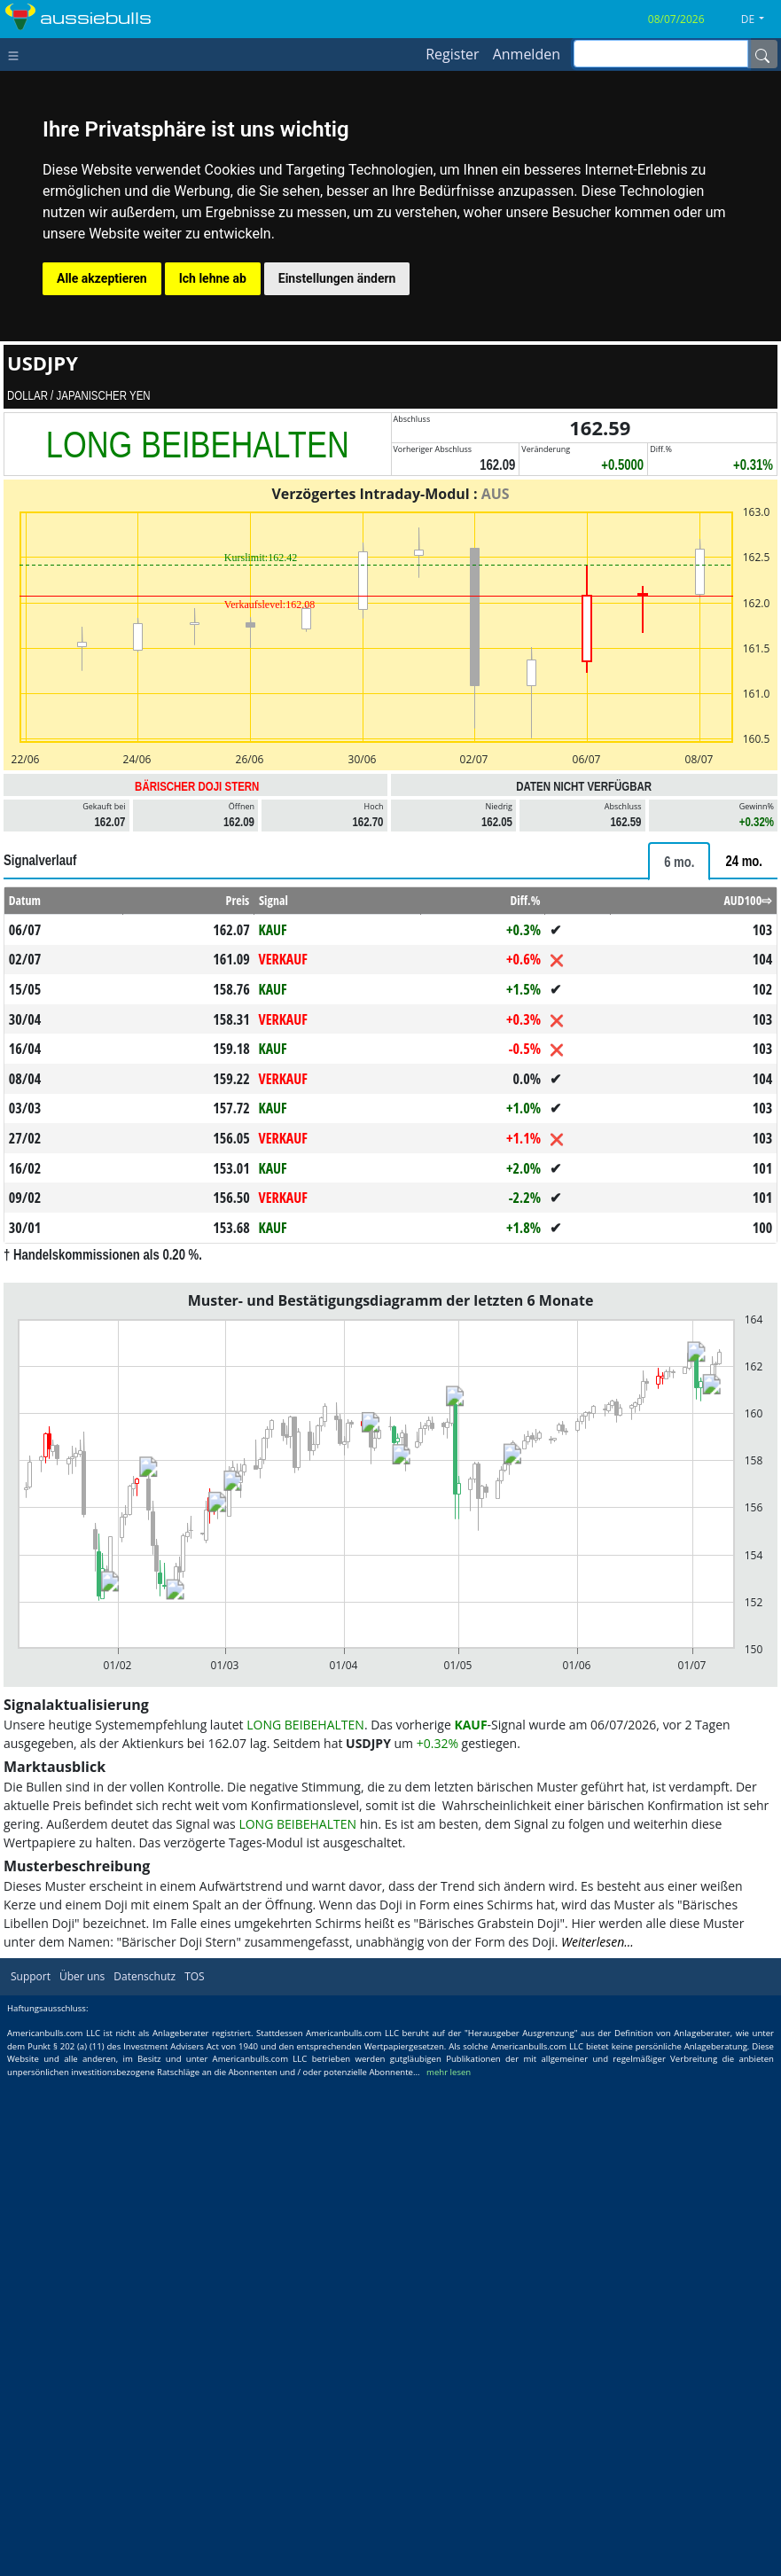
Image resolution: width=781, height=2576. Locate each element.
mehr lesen (448, 2072)
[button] (759, 19)
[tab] (679, 861)
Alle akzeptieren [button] (102, 278)
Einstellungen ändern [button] (337, 278)
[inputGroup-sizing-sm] (661, 53)
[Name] (762, 54)
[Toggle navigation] (17, 54)
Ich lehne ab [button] (212, 278)
